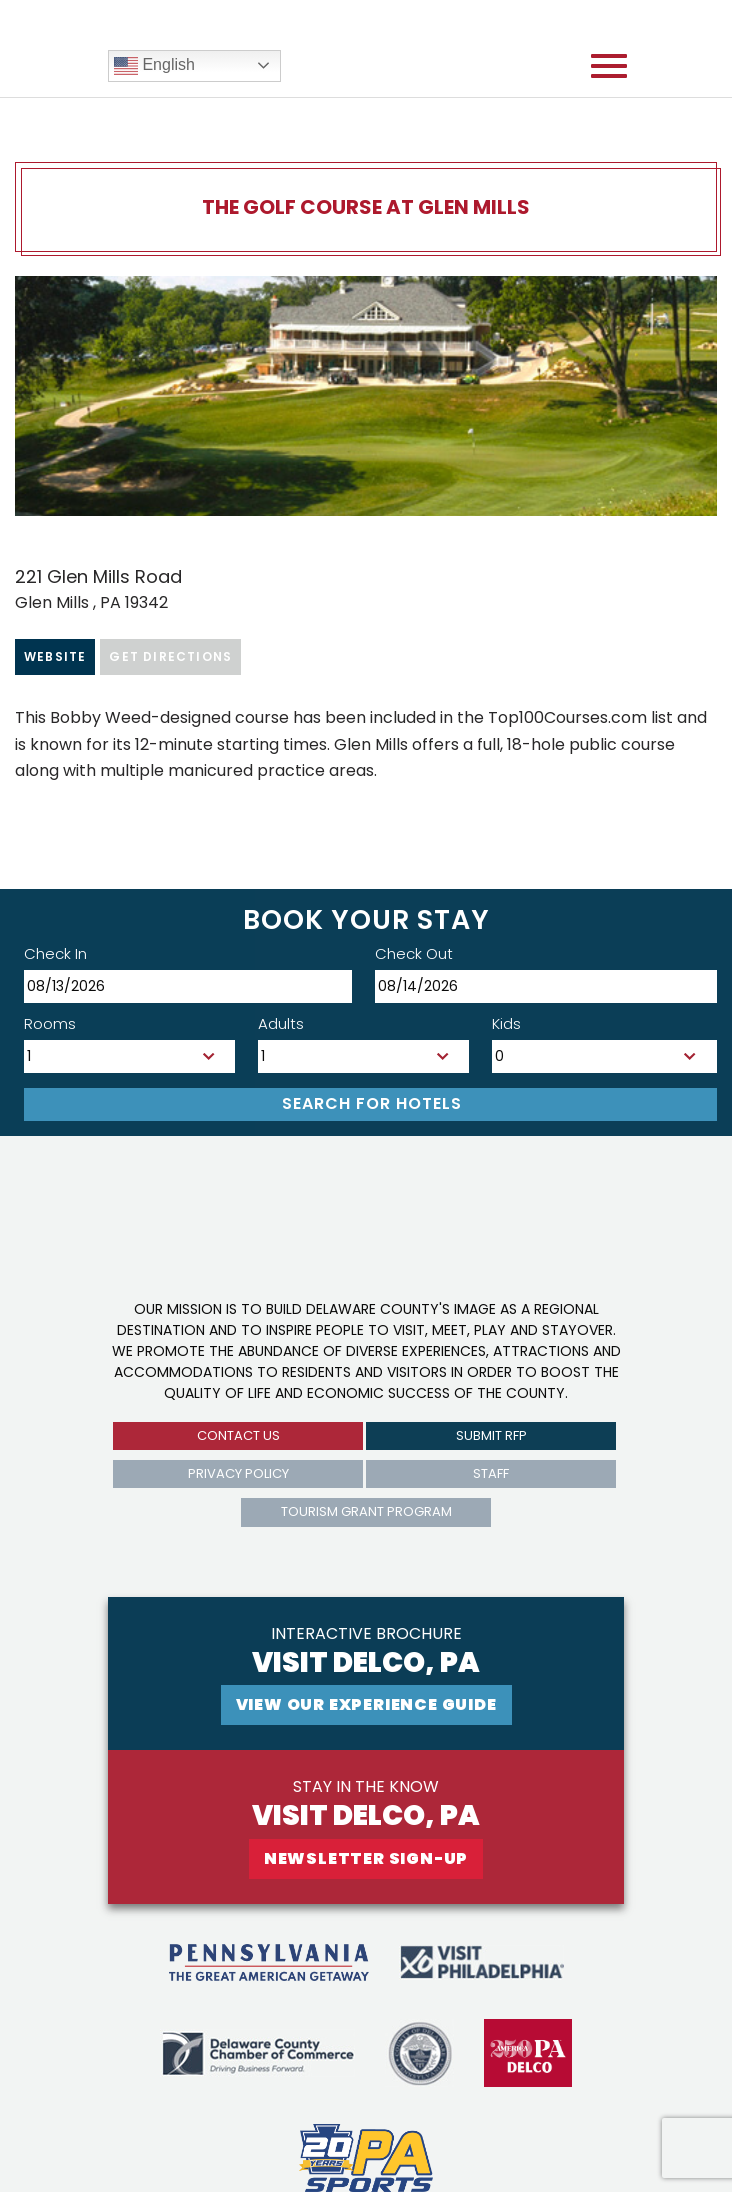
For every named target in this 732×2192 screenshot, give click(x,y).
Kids (506, 1023)
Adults (281, 1023)
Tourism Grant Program (366, 1511)
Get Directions (170, 656)
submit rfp (491, 1435)
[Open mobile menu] (609, 66)
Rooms (50, 1023)
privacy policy (238, 1473)
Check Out (414, 953)
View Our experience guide (366, 1704)
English (154, 66)
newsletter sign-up (366, 1858)
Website (55, 656)
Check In (55, 953)
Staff (491, 1473)
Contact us (238, 1435)
